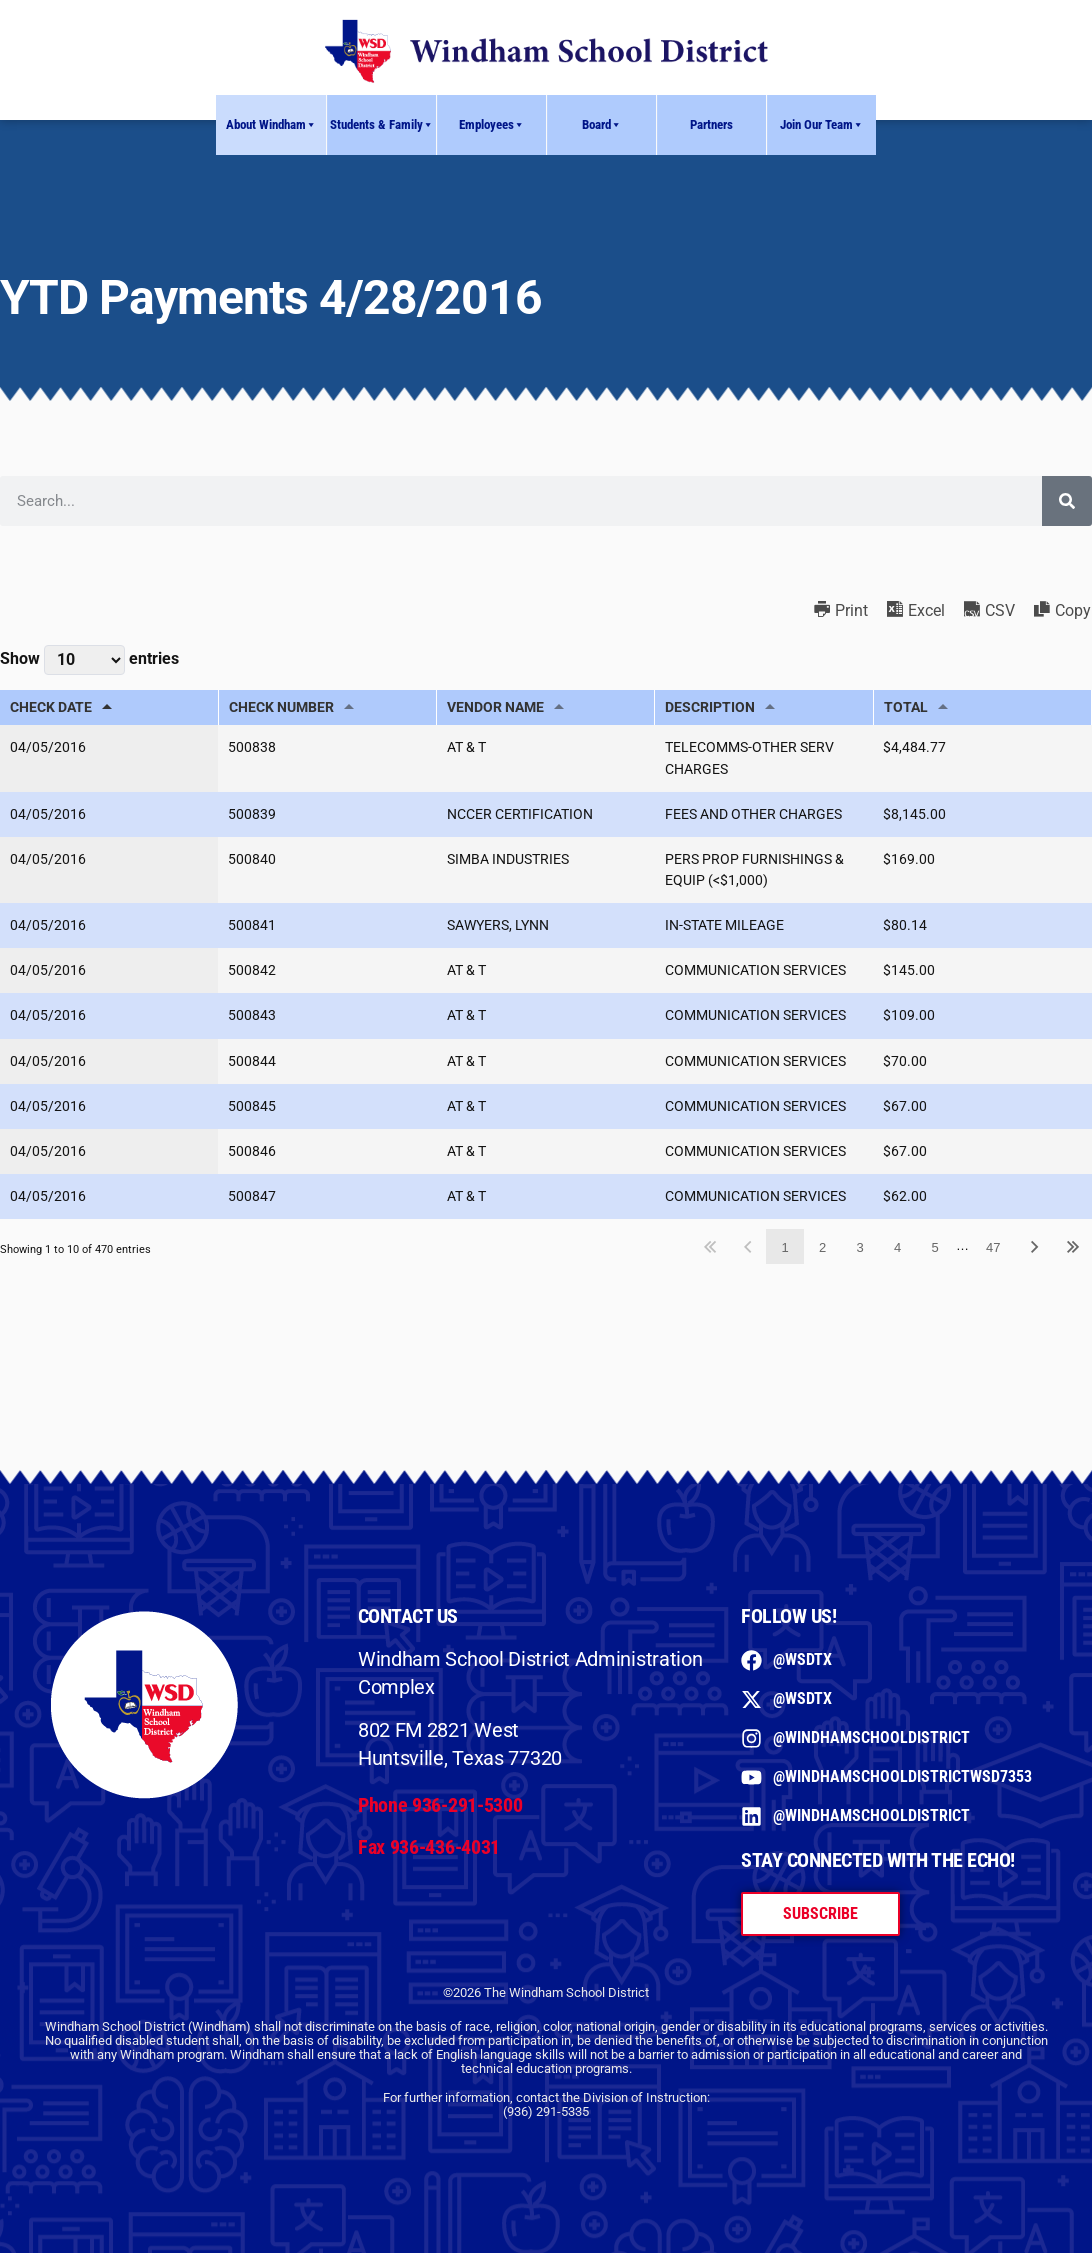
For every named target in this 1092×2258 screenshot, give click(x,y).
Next (1035, 1252)
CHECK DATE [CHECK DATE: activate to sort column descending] (51, 707)
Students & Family (382, 125)
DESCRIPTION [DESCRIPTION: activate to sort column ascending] (710, 707)
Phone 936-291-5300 (440, 1810)
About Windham (271, 125)
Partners (711, 124)
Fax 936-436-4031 (429, 1853)
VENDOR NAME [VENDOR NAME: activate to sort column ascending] (495, 707)
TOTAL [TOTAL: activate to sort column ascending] (906, 707)
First (710, 1252)
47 (993, 1252)
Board (602, 125)
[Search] (1067, 501)
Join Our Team (822, 125)
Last (1072, 1252)
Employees (492, 125)
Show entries (89, 660)
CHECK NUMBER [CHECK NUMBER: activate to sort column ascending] (281, 707)
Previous (747, 1252)
